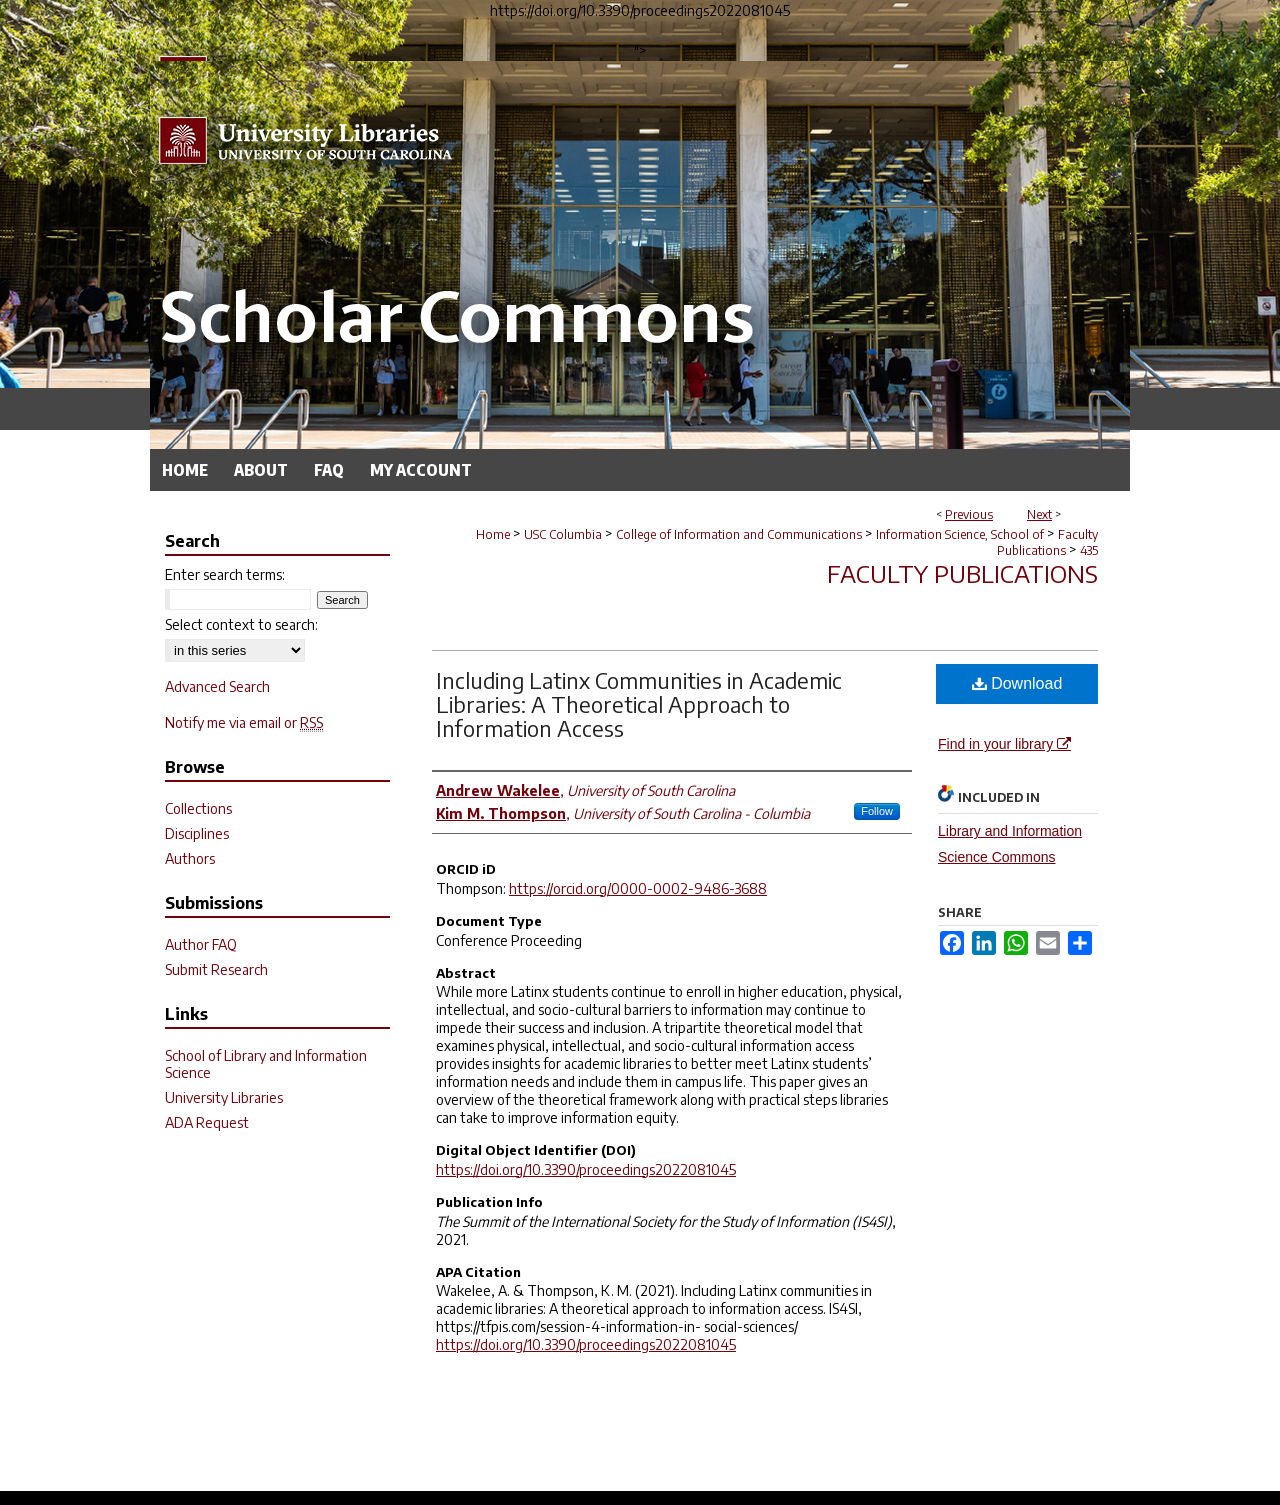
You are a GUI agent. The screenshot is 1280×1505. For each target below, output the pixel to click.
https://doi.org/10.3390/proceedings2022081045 (586, 1169)
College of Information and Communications (739, 534)
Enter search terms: (225, 574)
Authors (190, 858)
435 (1089, 550)
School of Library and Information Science (266, 1064)
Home (493, 534)
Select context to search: (241, 624)
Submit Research (216, 969)
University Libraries (224, 1097)
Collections (198, 808)
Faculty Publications (1047, 542)
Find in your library (1004, 744)
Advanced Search (217, 686)
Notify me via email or (244, 722)
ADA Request (207, 1122)
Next (1039, 514)
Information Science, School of (960, 534)
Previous (969, 514)
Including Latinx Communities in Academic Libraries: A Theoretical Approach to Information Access (639, 704)
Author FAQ (201, 944)
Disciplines (197, 833)
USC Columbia (563, 534)
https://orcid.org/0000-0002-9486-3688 (638, 888)
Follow (877, 811)
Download (1017, 683)
